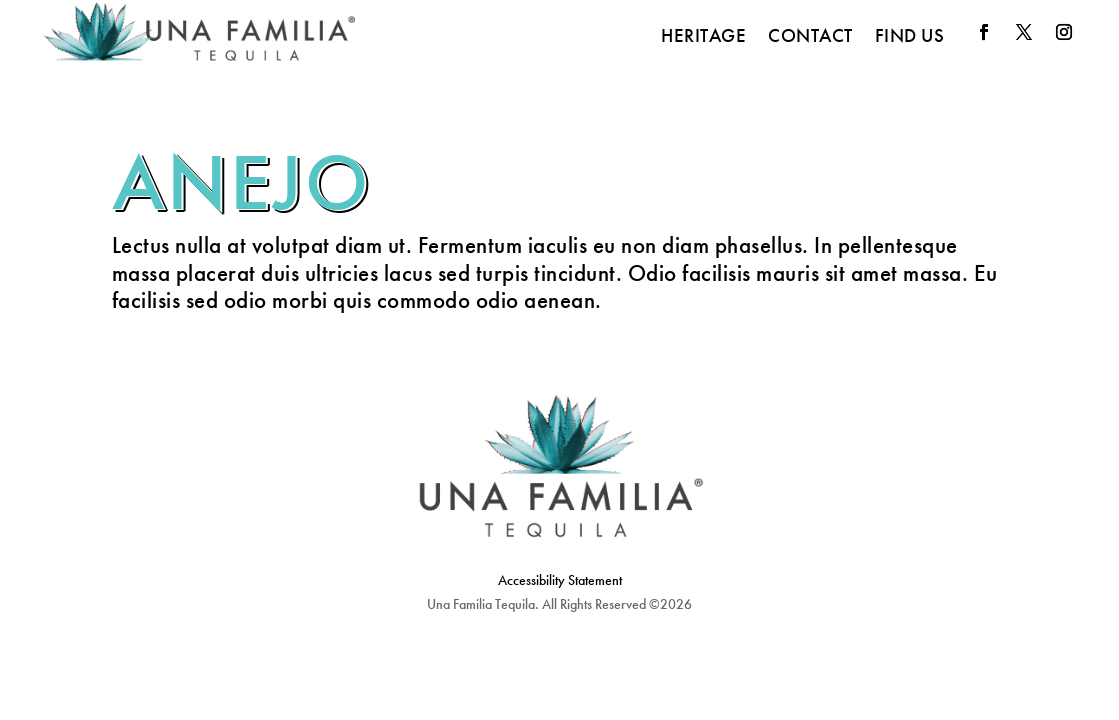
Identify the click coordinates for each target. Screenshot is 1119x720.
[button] (984, 32)
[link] (199, 35)
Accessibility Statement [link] (560, 580)
